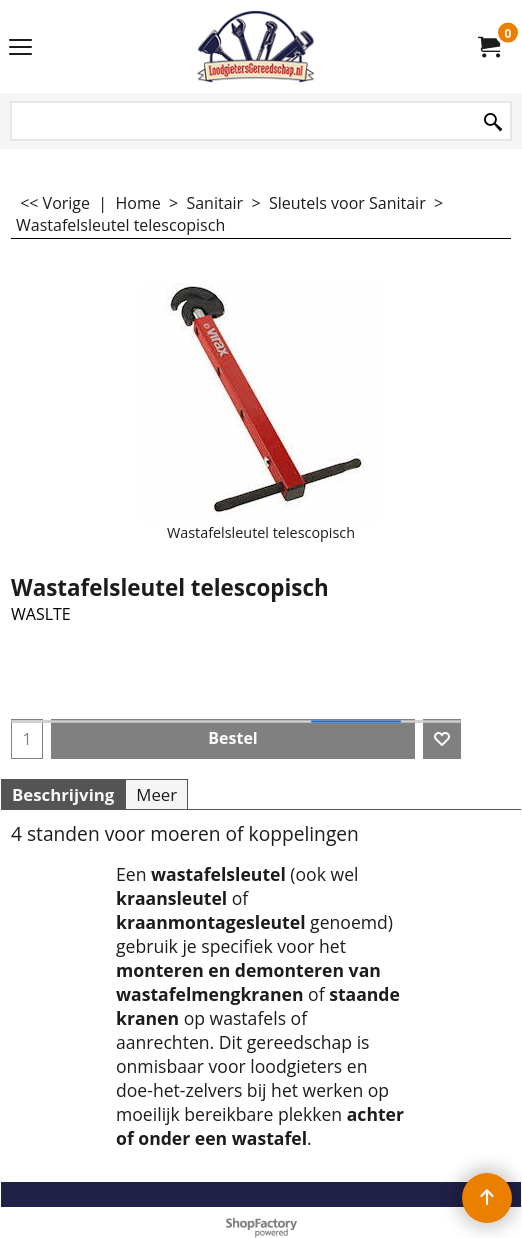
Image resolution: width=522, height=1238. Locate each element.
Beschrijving (63, 794)
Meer (156, 794)
